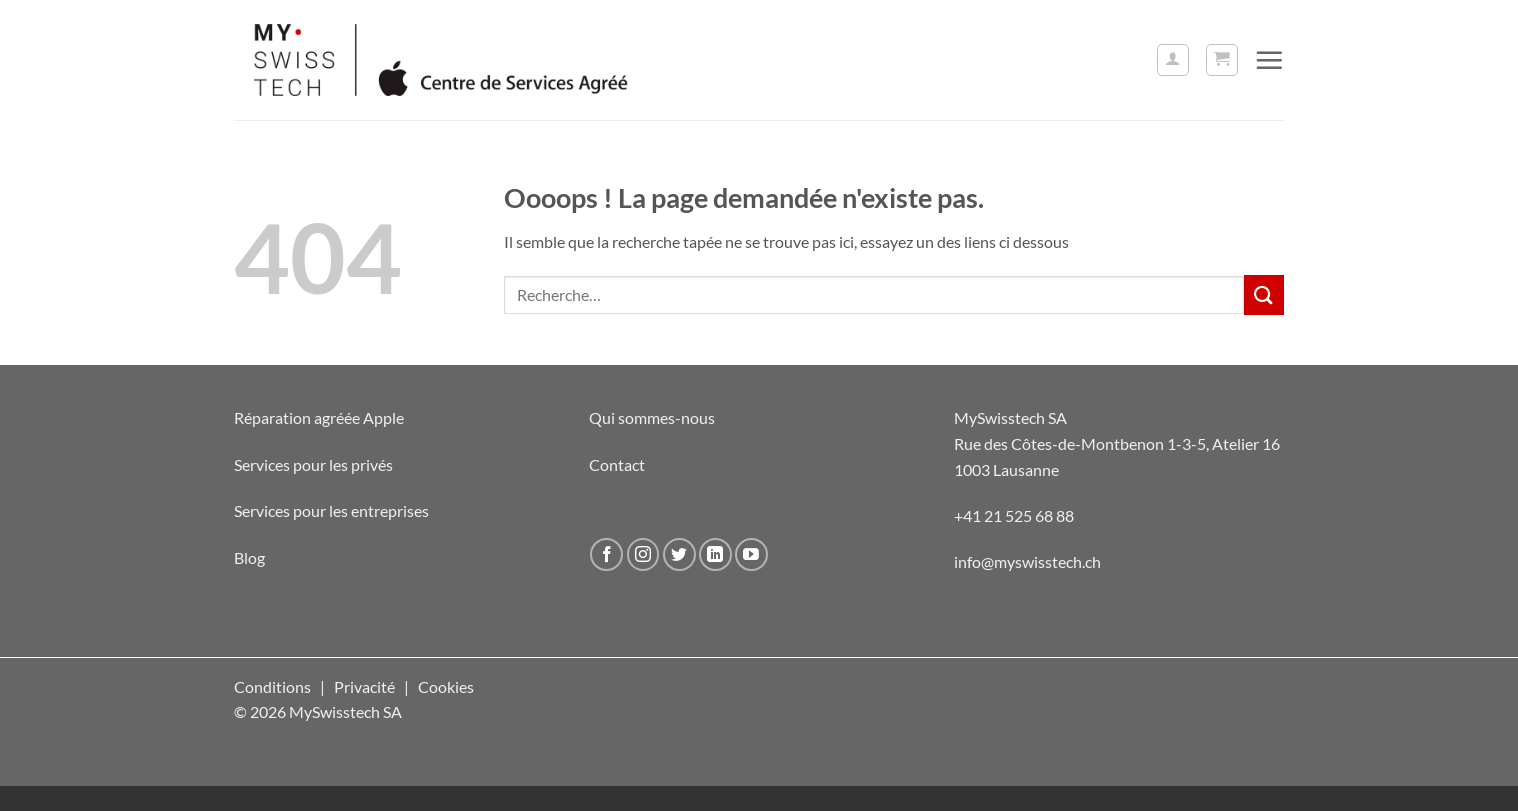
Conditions (272, 686)
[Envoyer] (1264, 294)
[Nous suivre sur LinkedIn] (715, 554)
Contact (617, 464)
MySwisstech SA (1010, 417)
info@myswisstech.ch (1027, 561)
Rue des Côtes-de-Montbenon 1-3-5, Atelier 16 (1117, 443)
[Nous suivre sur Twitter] (679, 554)
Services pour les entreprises (331, 510)
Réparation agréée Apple (319, 417)
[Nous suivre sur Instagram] (643, 554)
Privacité (364, 686)
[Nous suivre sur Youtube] (751, 554)
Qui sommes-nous (652, 417)
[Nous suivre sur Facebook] (606, 554)
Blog (249, 557)
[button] (1173, 60)
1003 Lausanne (1006, 469)
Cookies (446, 686)
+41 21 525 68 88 (1014, 515)
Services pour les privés (313, 464)
